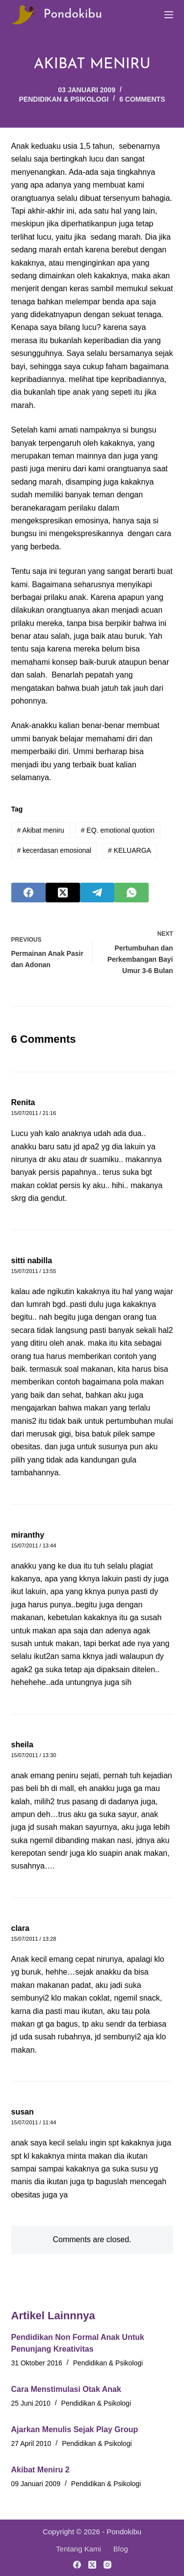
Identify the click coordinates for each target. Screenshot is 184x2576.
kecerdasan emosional (54, 850)
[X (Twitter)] (63, 892)
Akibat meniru (40, 830)
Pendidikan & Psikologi (63, 99)
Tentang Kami (78, 2549)
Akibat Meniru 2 (40, 2470)
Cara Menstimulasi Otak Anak (66, 2389)
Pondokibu (73, 14)
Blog (120, 2549)
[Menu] (168, 14)
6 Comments (142, 99)
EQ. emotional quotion (118, 830)
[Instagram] (107, 2565)
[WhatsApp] (131, 892)
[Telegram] (97, 892)
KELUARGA (129, 850)
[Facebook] (28, 892)
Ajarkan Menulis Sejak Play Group (74, 2429)
